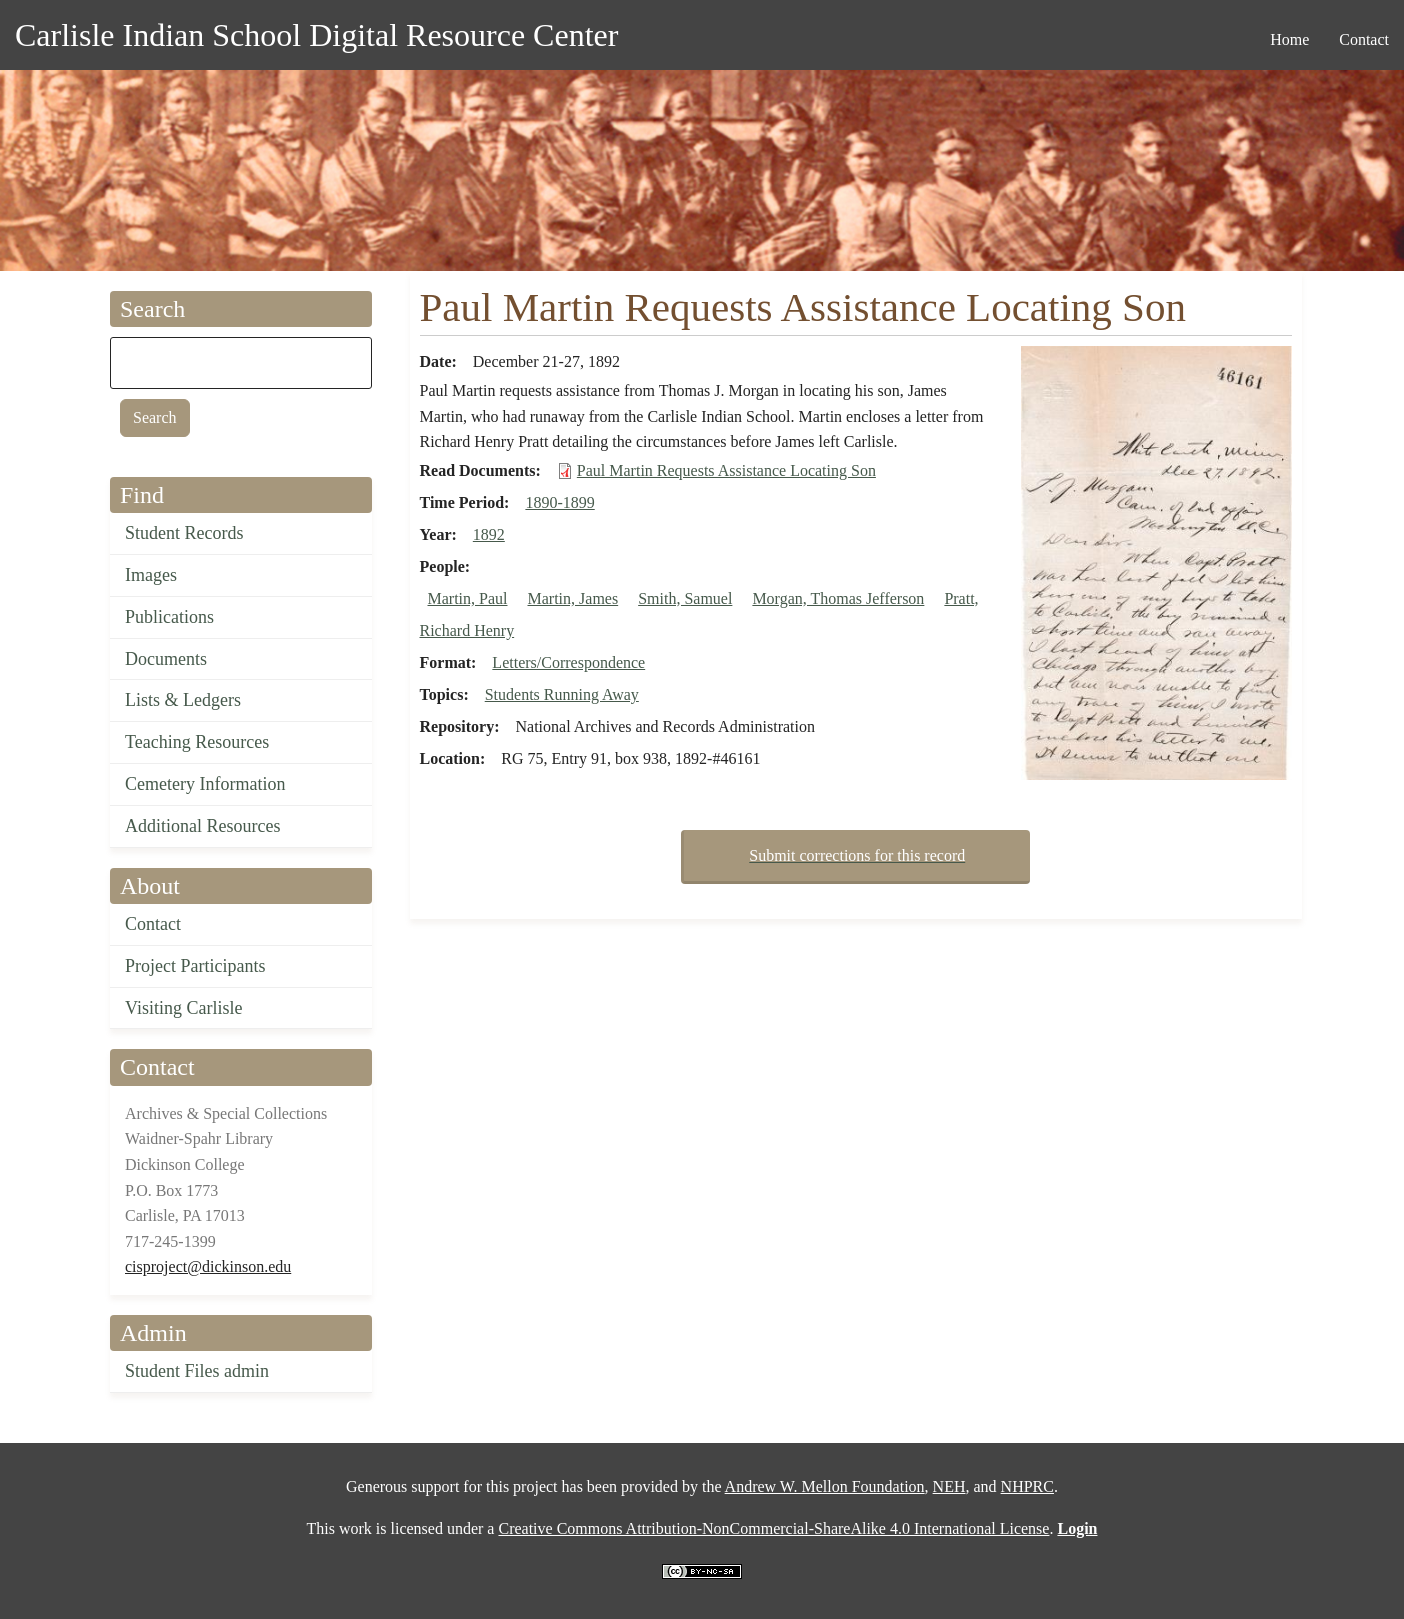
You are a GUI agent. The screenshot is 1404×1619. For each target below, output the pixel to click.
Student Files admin (197, 1371)
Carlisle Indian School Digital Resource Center (316, 35)
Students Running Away (562, 694)
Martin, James (573, 598)
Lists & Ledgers (183, 700)
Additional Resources (202, 826)
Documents (166, 659)
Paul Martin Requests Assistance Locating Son (726, 470)
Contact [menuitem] (1364, 39)
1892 (489, 534)
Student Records (184, 533)
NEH (949, 1486)
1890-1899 (559, 502)
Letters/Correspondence (568, 662)
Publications (169, 617)
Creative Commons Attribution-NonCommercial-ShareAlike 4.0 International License (773, 1528)
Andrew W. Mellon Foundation (825, 1486)
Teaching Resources (197, 742)
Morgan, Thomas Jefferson (838, 598)
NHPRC (1027, 1486)
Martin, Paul (468, 598)
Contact (153, 924)
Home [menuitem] (1289, 39)
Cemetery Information (205, 784)
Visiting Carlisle (183, 1008)
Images (151, 575)
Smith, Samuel (685, 598)
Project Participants (195, 966)
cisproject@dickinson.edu (208, 1266)
